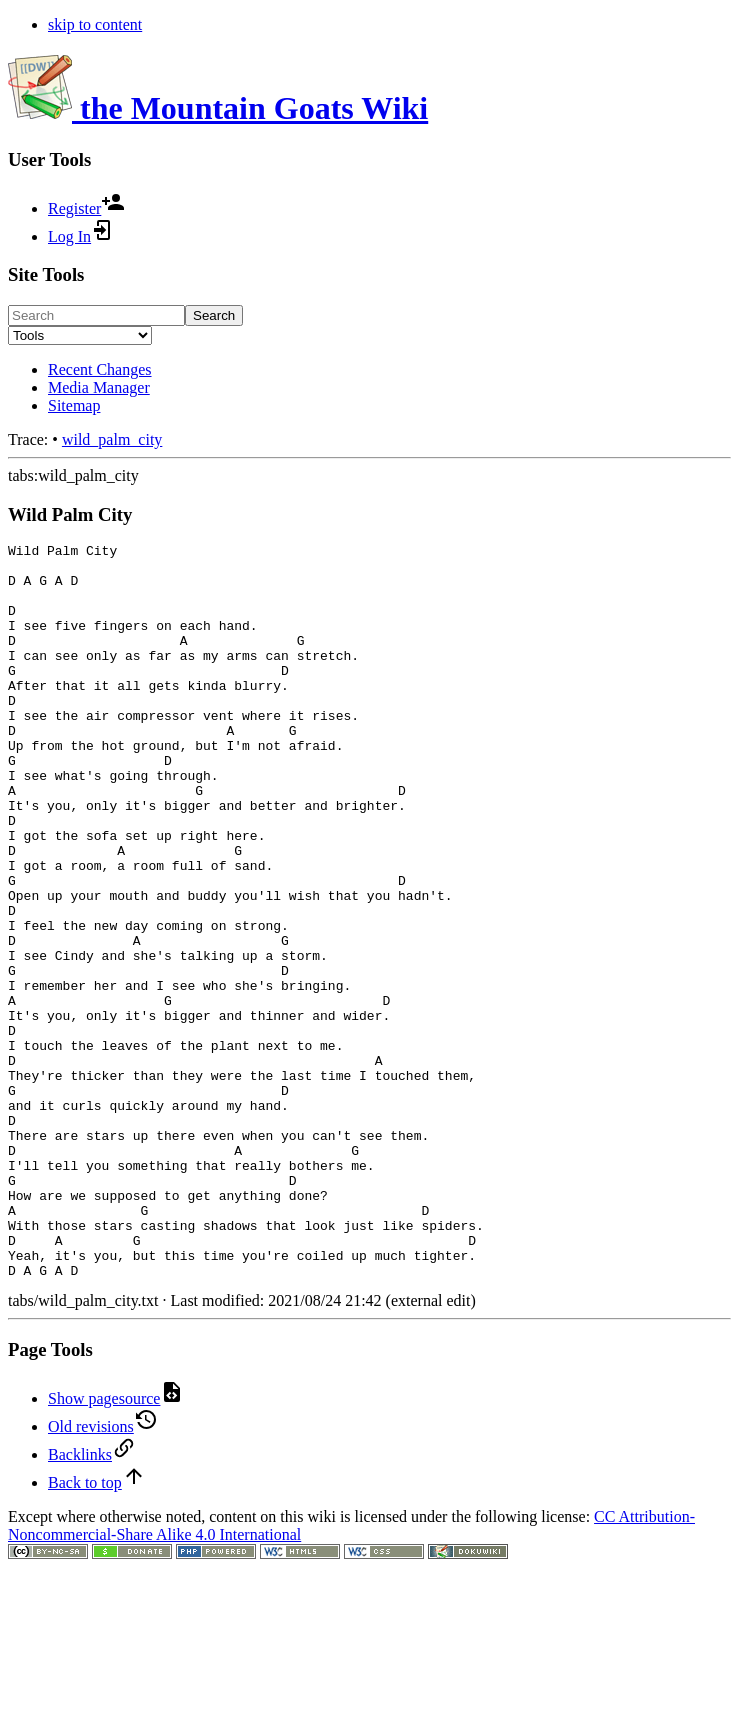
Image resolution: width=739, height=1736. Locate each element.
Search (214, 315)
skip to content (95, 24)
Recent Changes (100, 369)
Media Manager (99, 387)
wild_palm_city (112, 439)
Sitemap (74, 405)
